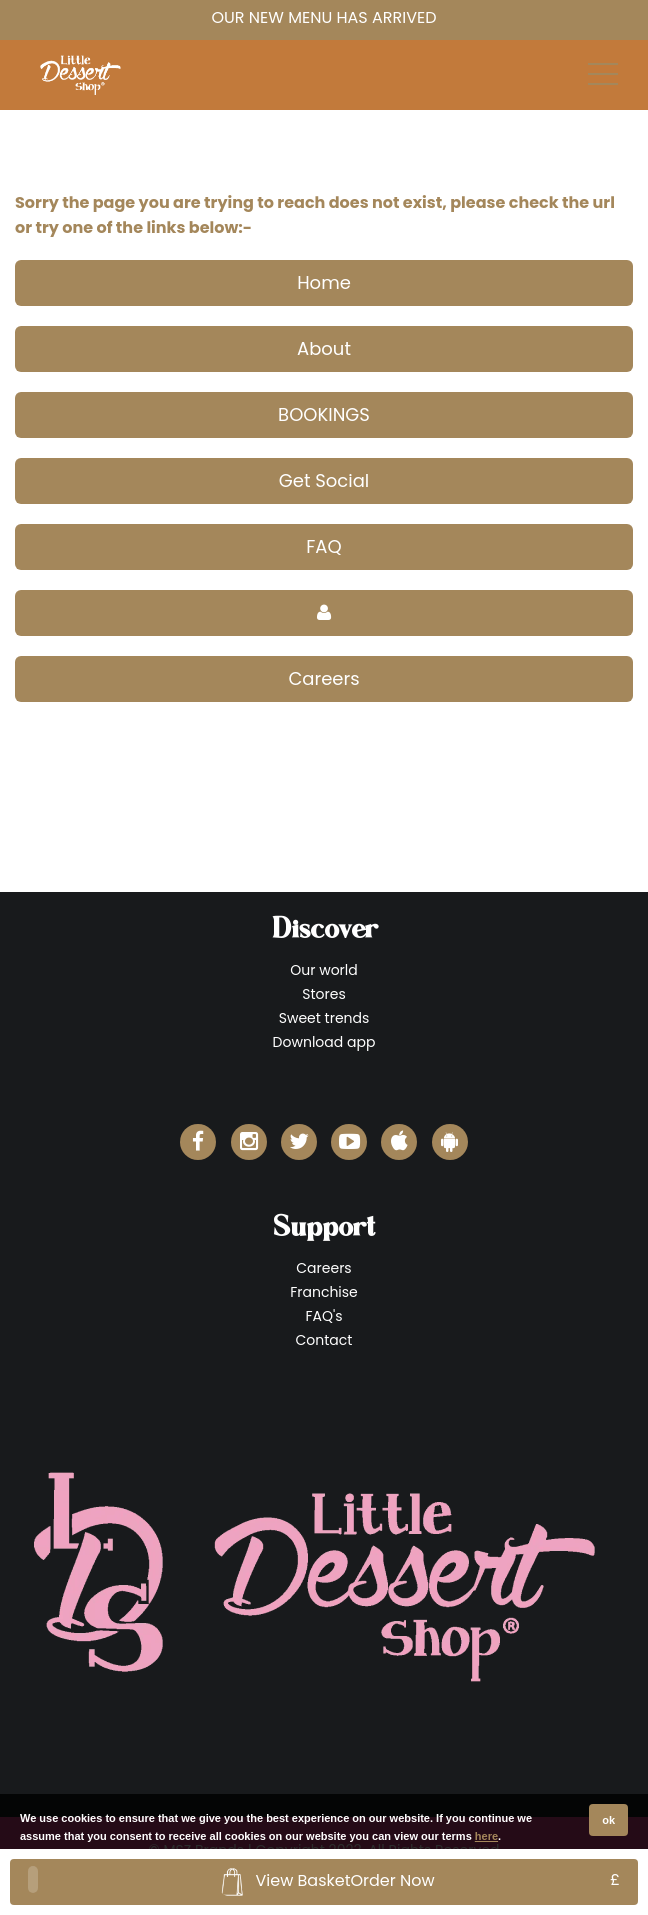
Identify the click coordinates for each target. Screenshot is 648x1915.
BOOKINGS (324, 414)
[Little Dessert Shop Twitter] (299, 1142)
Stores (323, 994)
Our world (324, 970)
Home (324, 282)
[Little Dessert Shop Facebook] (198, 1142)
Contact (324, 1340)
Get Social (324, 480)
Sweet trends (324, 1018)
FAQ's (323, 1316)
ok (608, 1820)
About (324, 348)
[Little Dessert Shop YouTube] (349, 1142)
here (486, 1836)
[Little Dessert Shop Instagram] (249, 1142)
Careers (323, 678)
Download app (324, 1042)
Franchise (324, 1292)
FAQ (323, 546)
